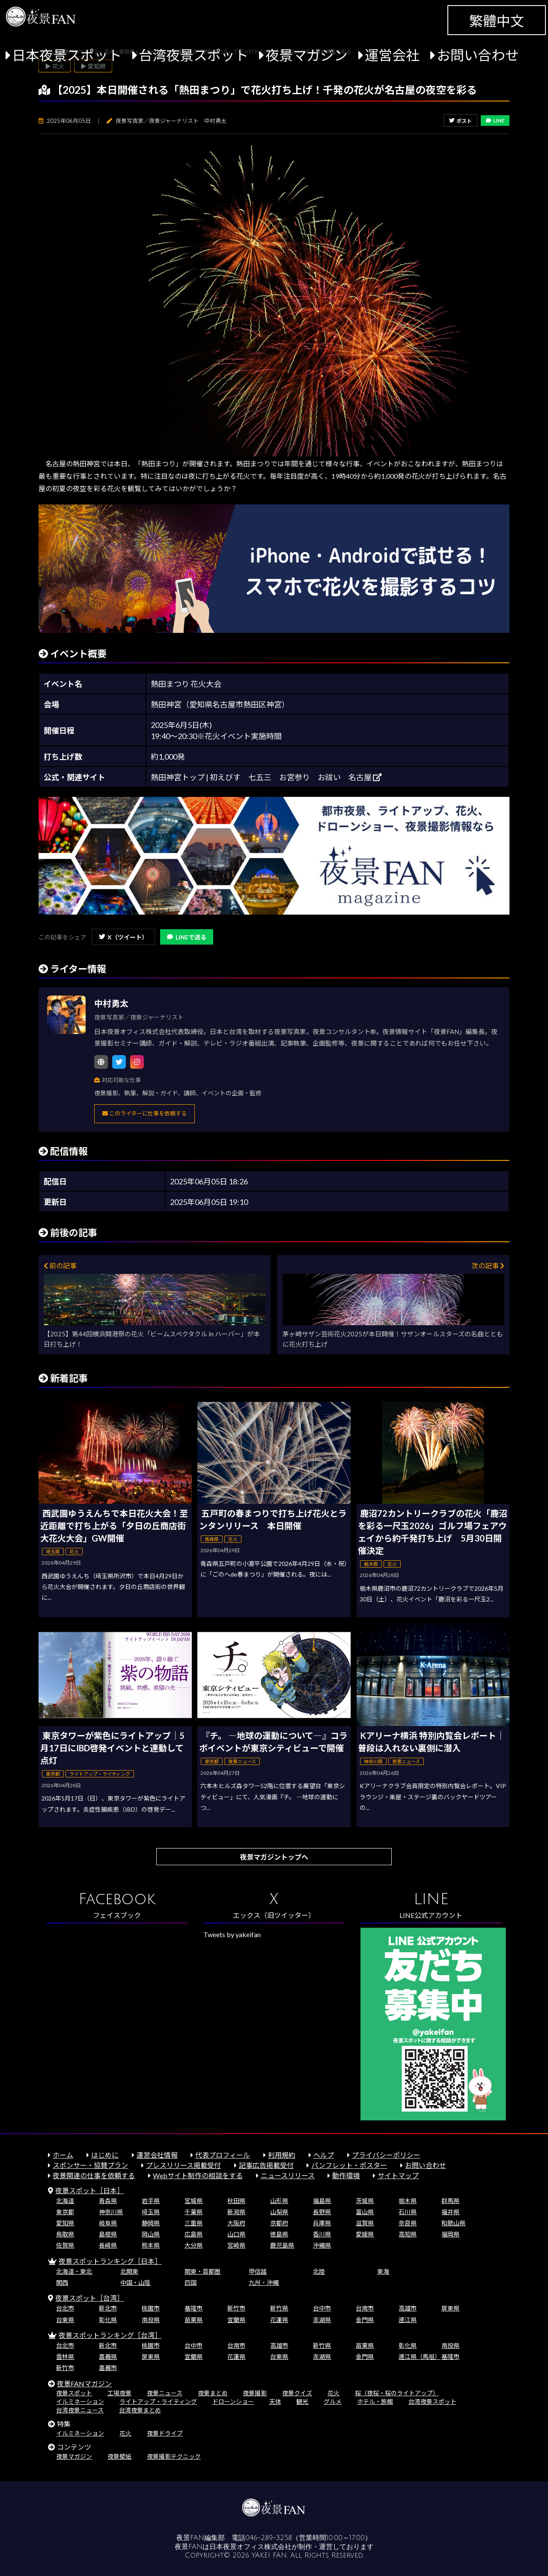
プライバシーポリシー (386, 2155)
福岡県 (450, 2234)
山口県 (236, 2234)
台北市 (65, 2308)
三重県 (194, 2223)
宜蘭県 (236, 2319)
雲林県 (65, 2356)
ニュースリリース (288, 2175)
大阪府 (236, 2223)
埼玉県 (151, 2211)
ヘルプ (323, 2155)
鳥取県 (65, 2234)
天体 (275, 2401)
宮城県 (194, 2200)
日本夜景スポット (67, 55)
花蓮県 (279, 2319)
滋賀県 (365, 2223)
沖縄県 (322, 2245)
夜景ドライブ (165, 2433)
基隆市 (194, 2308)
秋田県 (236, 2200)
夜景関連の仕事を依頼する (94, 2175)
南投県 (151, 2319)
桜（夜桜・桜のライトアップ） (397, 2393)
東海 (383, 2271)
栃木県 (408, 2200)
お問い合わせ (478, 55)
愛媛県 (365, 2234)
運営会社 (392, 55)
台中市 (322, 2308)
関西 (62, 2282)
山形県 (279, 2200)
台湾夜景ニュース (80, 2410)
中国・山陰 (135, 2282)
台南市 (365, 2308)
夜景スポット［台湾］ (89, 2298)
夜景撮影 (255, 2393)
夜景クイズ (297, 2393)
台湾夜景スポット (193, 55)
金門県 (365, 2319)
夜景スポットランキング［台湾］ (110, 2335)
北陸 (319, 2271)
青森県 (108, 2200)
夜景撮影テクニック (174, 2456)
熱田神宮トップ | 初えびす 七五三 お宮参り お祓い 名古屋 (266, 777)
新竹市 (236, 2308)
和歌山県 (453, 2223)
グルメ (333, 2401)
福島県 (322, 2200)
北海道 (65, 2200)
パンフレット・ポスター (349, 2165)
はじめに (105, 2155)
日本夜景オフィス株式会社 (250, 2547)
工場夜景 (119, 2393)
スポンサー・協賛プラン (90, 2165)
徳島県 (279, 2234)
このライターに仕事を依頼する (144, 1113)
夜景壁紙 (119, 2456)
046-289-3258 (268, 2538)
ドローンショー (233, 2401)
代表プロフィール (222, 2155)
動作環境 (346, 2175)
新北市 (108, 2308)
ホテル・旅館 (375, 2401)
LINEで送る (186, 937)
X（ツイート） (123, 937)
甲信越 (258, 2271)
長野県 (322, 2211)
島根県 (108, 2234)
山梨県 (279, 2211)
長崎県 (108, 2245)
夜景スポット (74, 2393)
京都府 (279, 2223)
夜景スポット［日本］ (89, 2190)
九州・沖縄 (264, 2282)
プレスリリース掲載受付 (183, 2165)
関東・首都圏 (202, 2271)
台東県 (65, 2319)
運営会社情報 (157, 2155)
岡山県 (151, 2234)
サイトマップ (398, 2175)
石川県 (408, 2211)
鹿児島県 (282, 2245)
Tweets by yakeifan (232, 1934)
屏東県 (450, 2308)
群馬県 (450, 2200)
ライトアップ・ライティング (158, 2401)
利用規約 (281, 2155)
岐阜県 (108, 2223)
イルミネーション (80, 2401)
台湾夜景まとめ (140, 2410)
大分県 (194, 2245)
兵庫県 (322, 2223)
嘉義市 (108, 2367)
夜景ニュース (164, 2393)
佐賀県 (65, 2245)
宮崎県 (236, 2245)
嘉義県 (108, 2356)
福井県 (450, 2211)
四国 (191, 2282)
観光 (302, 2401)
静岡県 (151, 2223)
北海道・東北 (74, 2271)
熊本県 (151, 2245)
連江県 (408, 2319)
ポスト (460, 121)
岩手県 (151, 2200)
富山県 (365, 2211)
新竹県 (279, 2308)
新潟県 (236, 2211)
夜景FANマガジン (84, 2383)
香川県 (322, 2234)
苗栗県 (194, 2319)
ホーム (63, 2155)
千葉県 (194, 2211)
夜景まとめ (213, 2393)
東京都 (65, 2211)
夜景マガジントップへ (274, 1857)
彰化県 (108, 2319)
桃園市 (151, 2308)
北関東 (129, 2271)
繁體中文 (496, 20)
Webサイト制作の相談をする (198, 2175)
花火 (334, 2393)
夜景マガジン (306, 55)
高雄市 (408, 2308)
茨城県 (365, 2200)
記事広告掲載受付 (266, 2165)
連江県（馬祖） (420, 2356)
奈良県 (408, 2223)
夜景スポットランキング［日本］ (110, 2261)
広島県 (194, 2234)
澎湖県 (322, 2319)
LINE (495, 120)
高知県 (408, 2234)
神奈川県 (111, 2211)
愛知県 (65, 2223)
